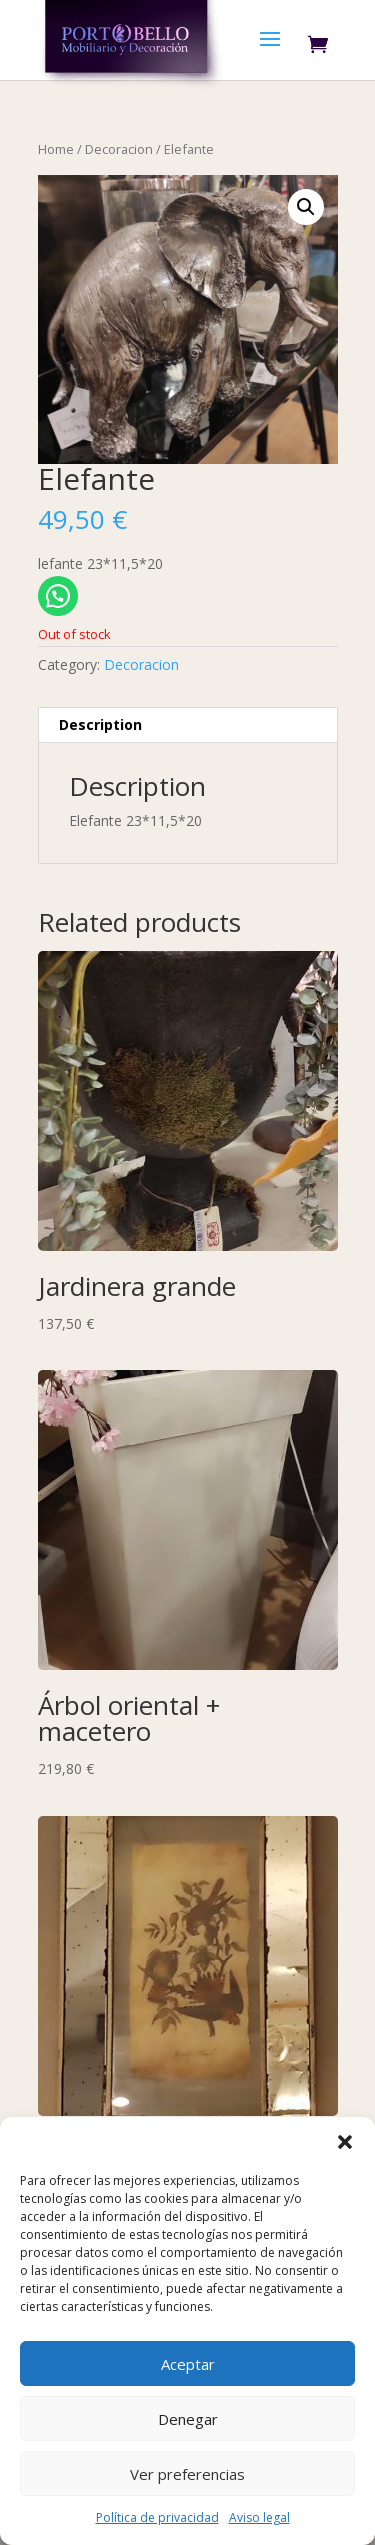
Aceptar (188, 2364)
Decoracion (119, 149)
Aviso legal (259, 2517)
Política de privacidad (157, 2517)
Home (56, 149)
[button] (345, 2142)
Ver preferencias (187, 2474)
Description (100, 724)
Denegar (188, 2419)
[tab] (188, 725)
